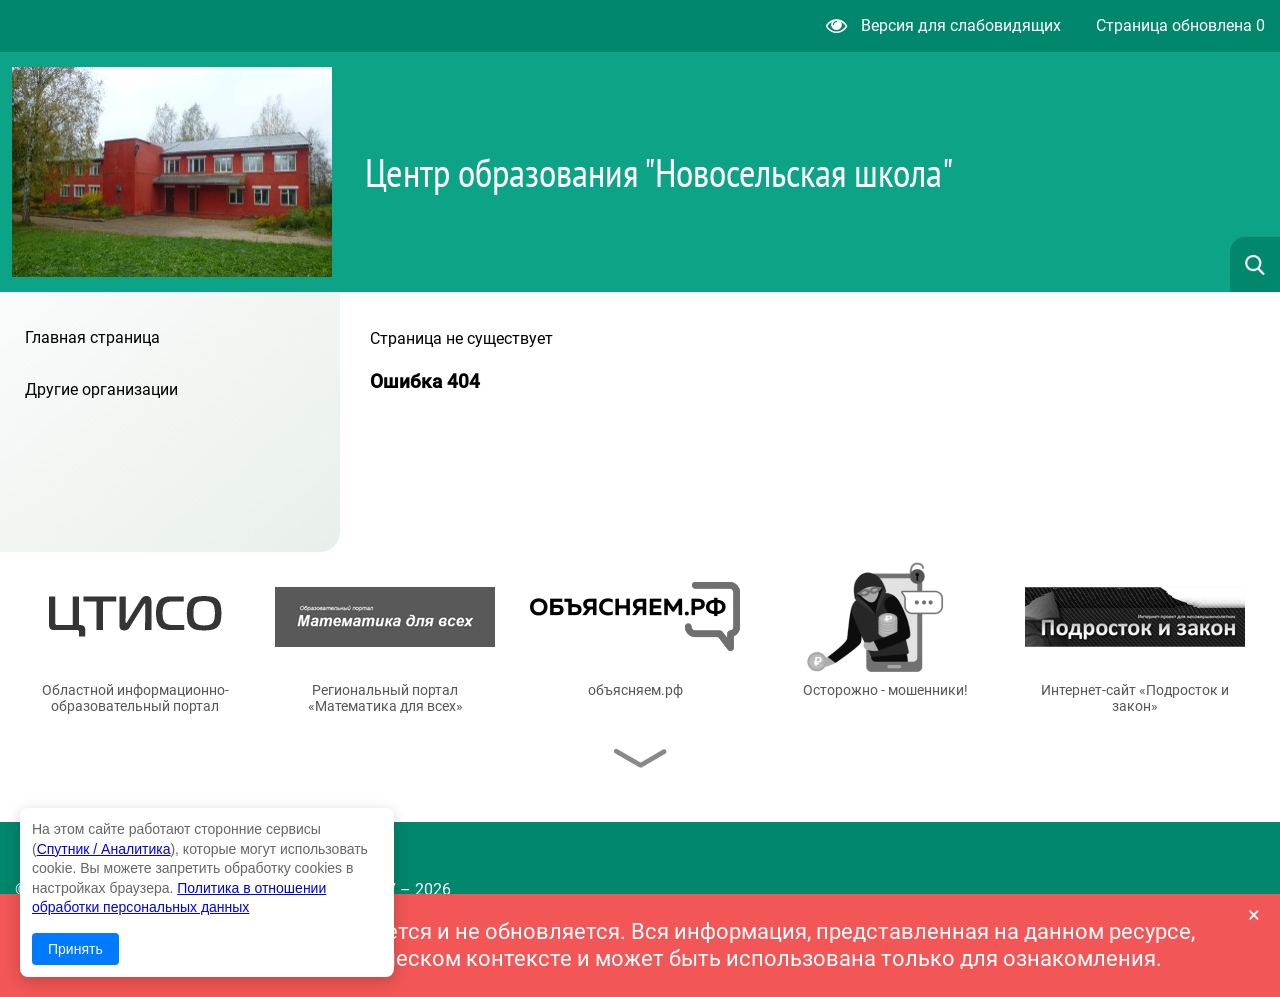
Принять (75, 949)
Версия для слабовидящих (943, 25)
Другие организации (101, 389)
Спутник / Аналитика (104, 849)
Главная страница (92, 337)
